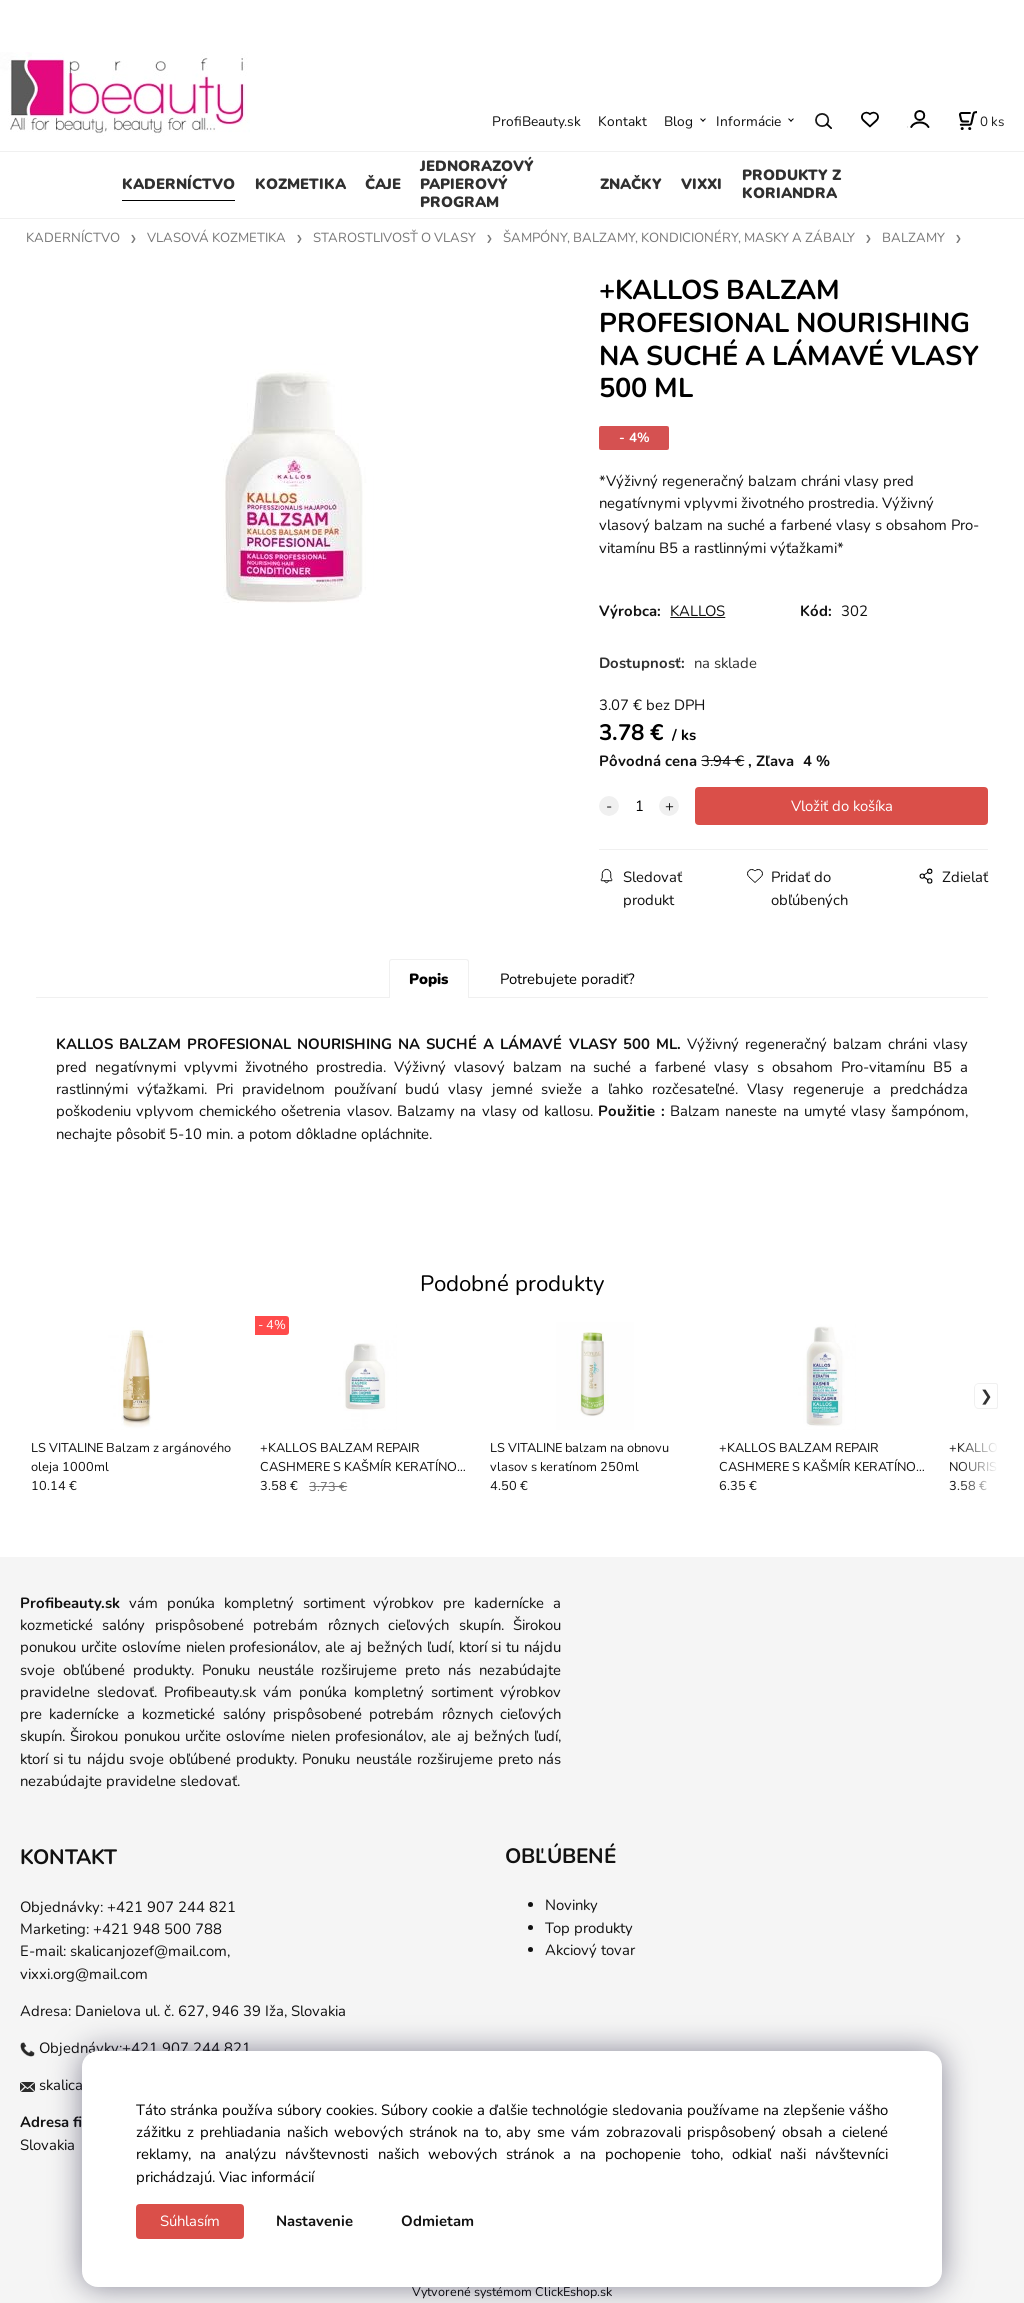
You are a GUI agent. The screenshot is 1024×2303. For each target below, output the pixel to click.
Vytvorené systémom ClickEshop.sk (512, 2291)
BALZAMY (913, 238)
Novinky (571, 1905)
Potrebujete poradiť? (567, 979)
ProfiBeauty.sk (536, 121)
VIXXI (701, 184)
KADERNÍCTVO (178, 184)
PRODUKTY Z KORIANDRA (791, 184)
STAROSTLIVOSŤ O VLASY (394, 238)
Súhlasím (190, 2221)
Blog (678, 121)
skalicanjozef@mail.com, (150, 1951)
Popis (428, 979)
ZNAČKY (631, 184)
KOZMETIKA (300, 184)
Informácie (748, 121)
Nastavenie (314, 2221)
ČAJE (383, 184)
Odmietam (437, 2221)
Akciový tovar (590, 1950)
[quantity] (639, 806)
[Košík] (981, 121)
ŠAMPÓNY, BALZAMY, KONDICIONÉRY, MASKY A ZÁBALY (679, 238)
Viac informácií (266, 2177)
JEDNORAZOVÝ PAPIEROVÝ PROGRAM (477, 184)
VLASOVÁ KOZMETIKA (216, 238)
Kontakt (622, 121)
